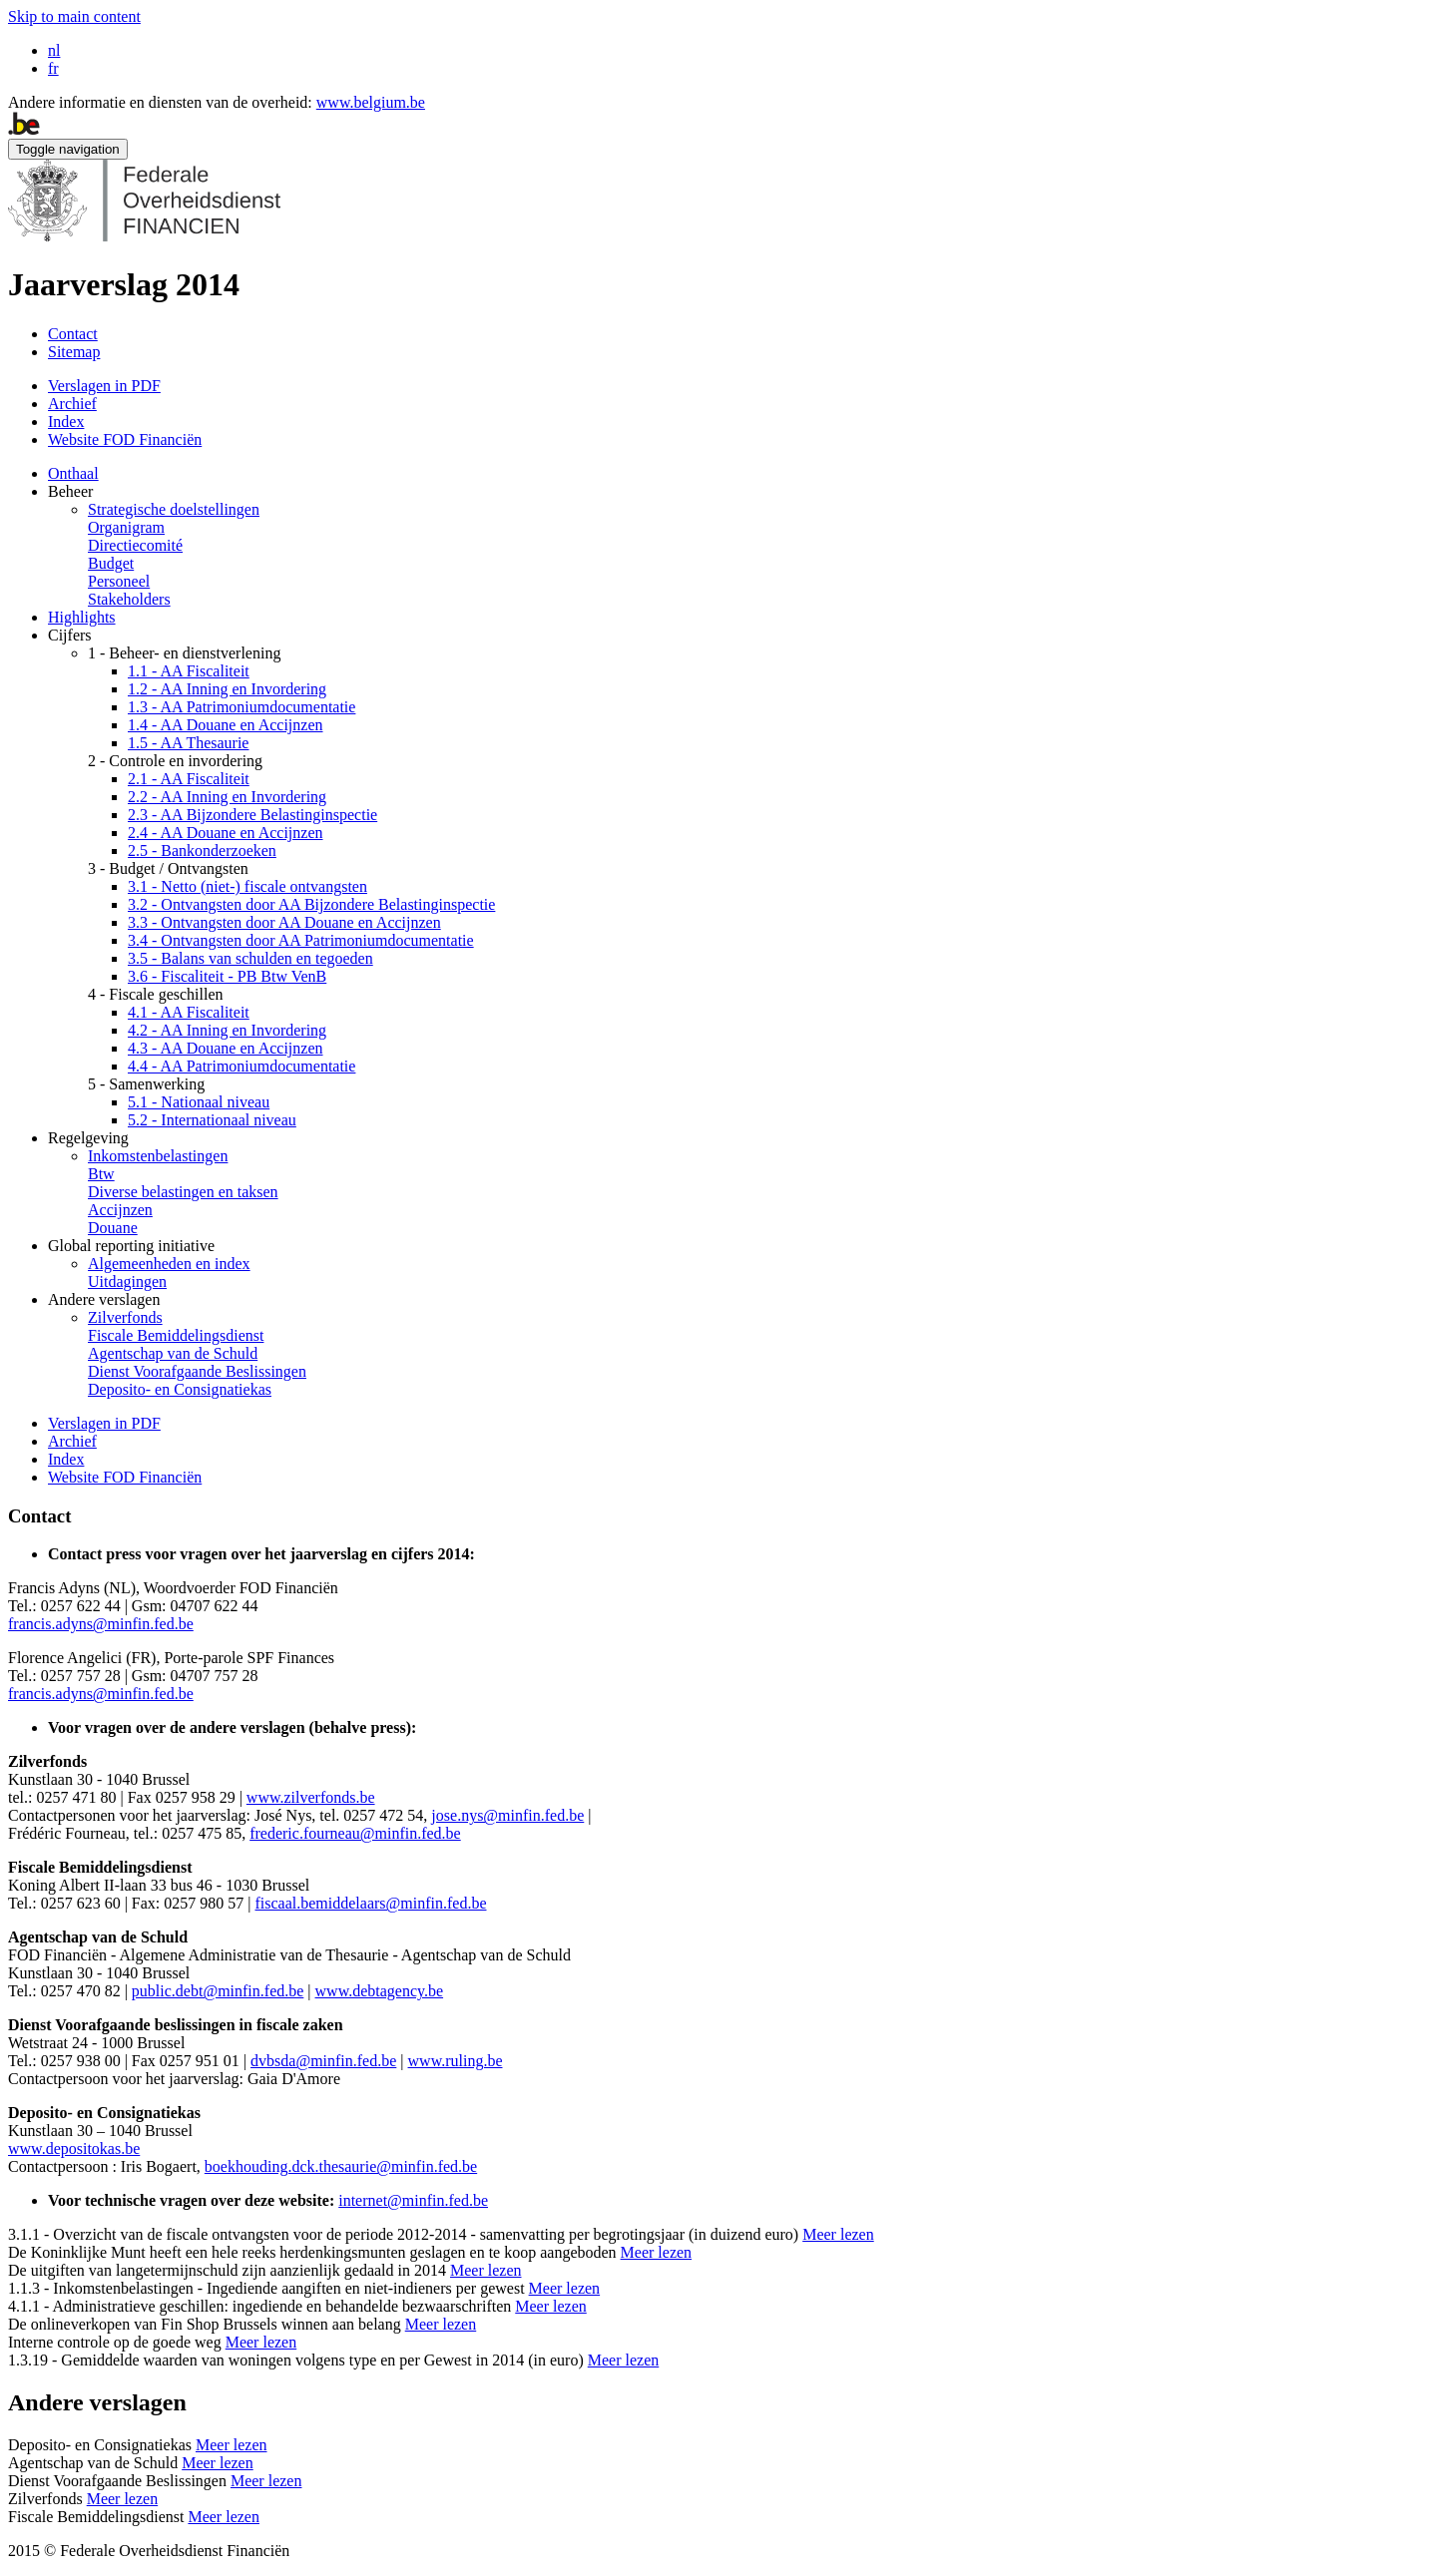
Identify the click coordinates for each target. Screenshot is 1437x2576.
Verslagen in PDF (104, 385)
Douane (113, 1227)
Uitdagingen (127, 1281)
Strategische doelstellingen (173, 509)
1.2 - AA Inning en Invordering (227, 688)
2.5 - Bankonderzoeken (202, 850)
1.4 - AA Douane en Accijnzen (225, 724)
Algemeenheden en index (169, 1263)
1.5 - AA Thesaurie (188, 742)
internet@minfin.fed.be (413, 2200)
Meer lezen (838, 2234)
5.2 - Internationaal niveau (212, 1119)
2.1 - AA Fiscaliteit (188, 778)
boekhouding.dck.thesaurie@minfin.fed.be (341, 2166)
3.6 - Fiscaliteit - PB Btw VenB (227, 976)
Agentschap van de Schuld (172, 1353)
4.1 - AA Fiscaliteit (188, 1012)
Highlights (82, 617)
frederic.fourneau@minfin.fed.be (355, 1833)
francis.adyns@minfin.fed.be (101, 1623)
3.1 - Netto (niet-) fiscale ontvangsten (247, 886)
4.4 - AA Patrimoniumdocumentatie (241, 1066)
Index (66, 421)
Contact (73, 333)
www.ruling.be (455, 2060)
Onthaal (73, 473)
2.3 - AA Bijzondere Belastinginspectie (252, 814)
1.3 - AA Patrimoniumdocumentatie (241, 706)
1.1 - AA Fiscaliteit (188, 670)
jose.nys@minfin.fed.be (507, 1815)
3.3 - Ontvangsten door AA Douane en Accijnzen (284, 922)
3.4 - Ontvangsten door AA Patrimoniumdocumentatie (301, 940)
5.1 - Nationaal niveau (198, 1101)
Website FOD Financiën (125, 439)
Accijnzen (120, 1209)
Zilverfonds (125, 1317)
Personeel (119, 581)
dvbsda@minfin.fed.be (323, 2060)
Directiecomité (135, 545)
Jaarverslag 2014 (124, 284)
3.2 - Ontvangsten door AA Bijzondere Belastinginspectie (311, 904)
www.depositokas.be (74, 2148)
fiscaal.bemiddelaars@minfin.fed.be (371, 1903)
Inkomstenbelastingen (158, 1155)
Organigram (126, 527)
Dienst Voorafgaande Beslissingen (197, 1371)
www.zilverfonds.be (310, 1797)
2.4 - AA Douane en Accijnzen (225, 832)
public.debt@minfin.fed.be (217, 1990)
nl (54, 50)
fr (53, 68)
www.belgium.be (370, 102)
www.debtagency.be (379, 1990)
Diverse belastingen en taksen (183, 1191)
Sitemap (74, 351)
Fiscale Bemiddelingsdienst (175, 1335)
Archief (72, 403)
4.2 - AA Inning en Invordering (227, 1030)
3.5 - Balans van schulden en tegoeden (250, 958)
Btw (101, 1173)
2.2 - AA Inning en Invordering (227, 796)
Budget (111, 563)
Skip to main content (74, 16)
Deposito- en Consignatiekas (179, 1389)
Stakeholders (129, 599)
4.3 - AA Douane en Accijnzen (225, 1048)
